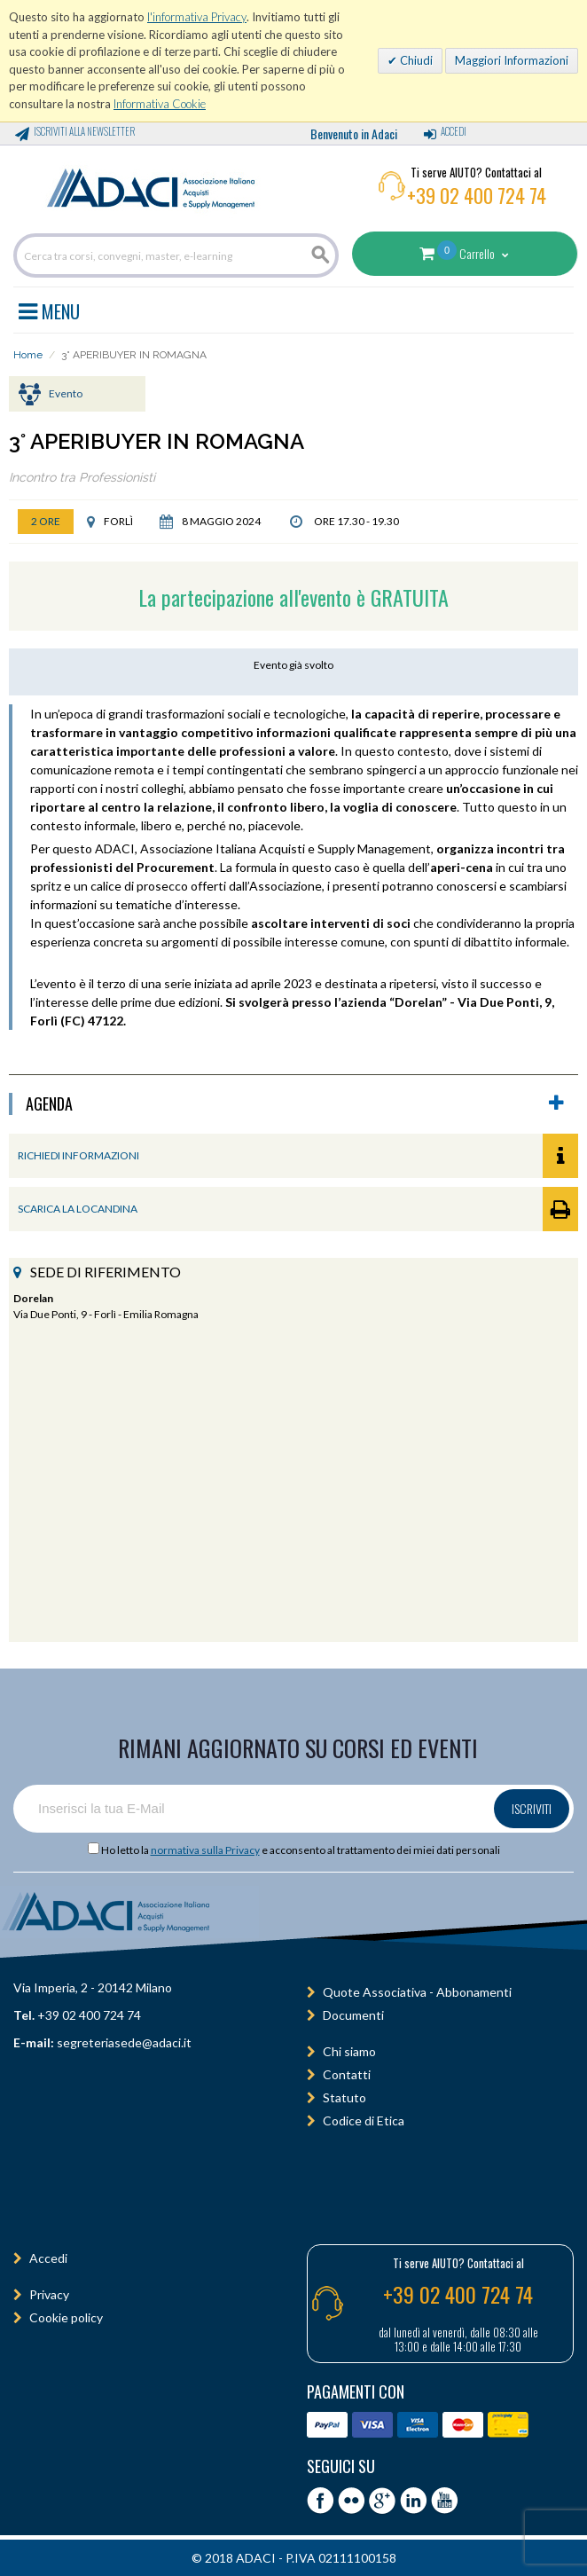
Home (28, 355)
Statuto (344, 2097)
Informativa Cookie (159, 104)
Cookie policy (66, 2317)
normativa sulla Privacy (205, 1850)
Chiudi (415, 60)
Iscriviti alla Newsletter (84, 131)
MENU (49, 308)
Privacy (49, 2294)
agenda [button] (295, 1104)
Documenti (353, 2014)
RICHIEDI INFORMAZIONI (298, 1156)
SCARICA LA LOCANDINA (298, 1209)
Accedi (453, 131)
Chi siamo (349, 2051)
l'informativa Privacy (197, 17)
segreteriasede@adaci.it (124, 2042)
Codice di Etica (363, 2120)
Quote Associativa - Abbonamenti (417, 1991)
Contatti (347, 2074)
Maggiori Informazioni (511, 60)
